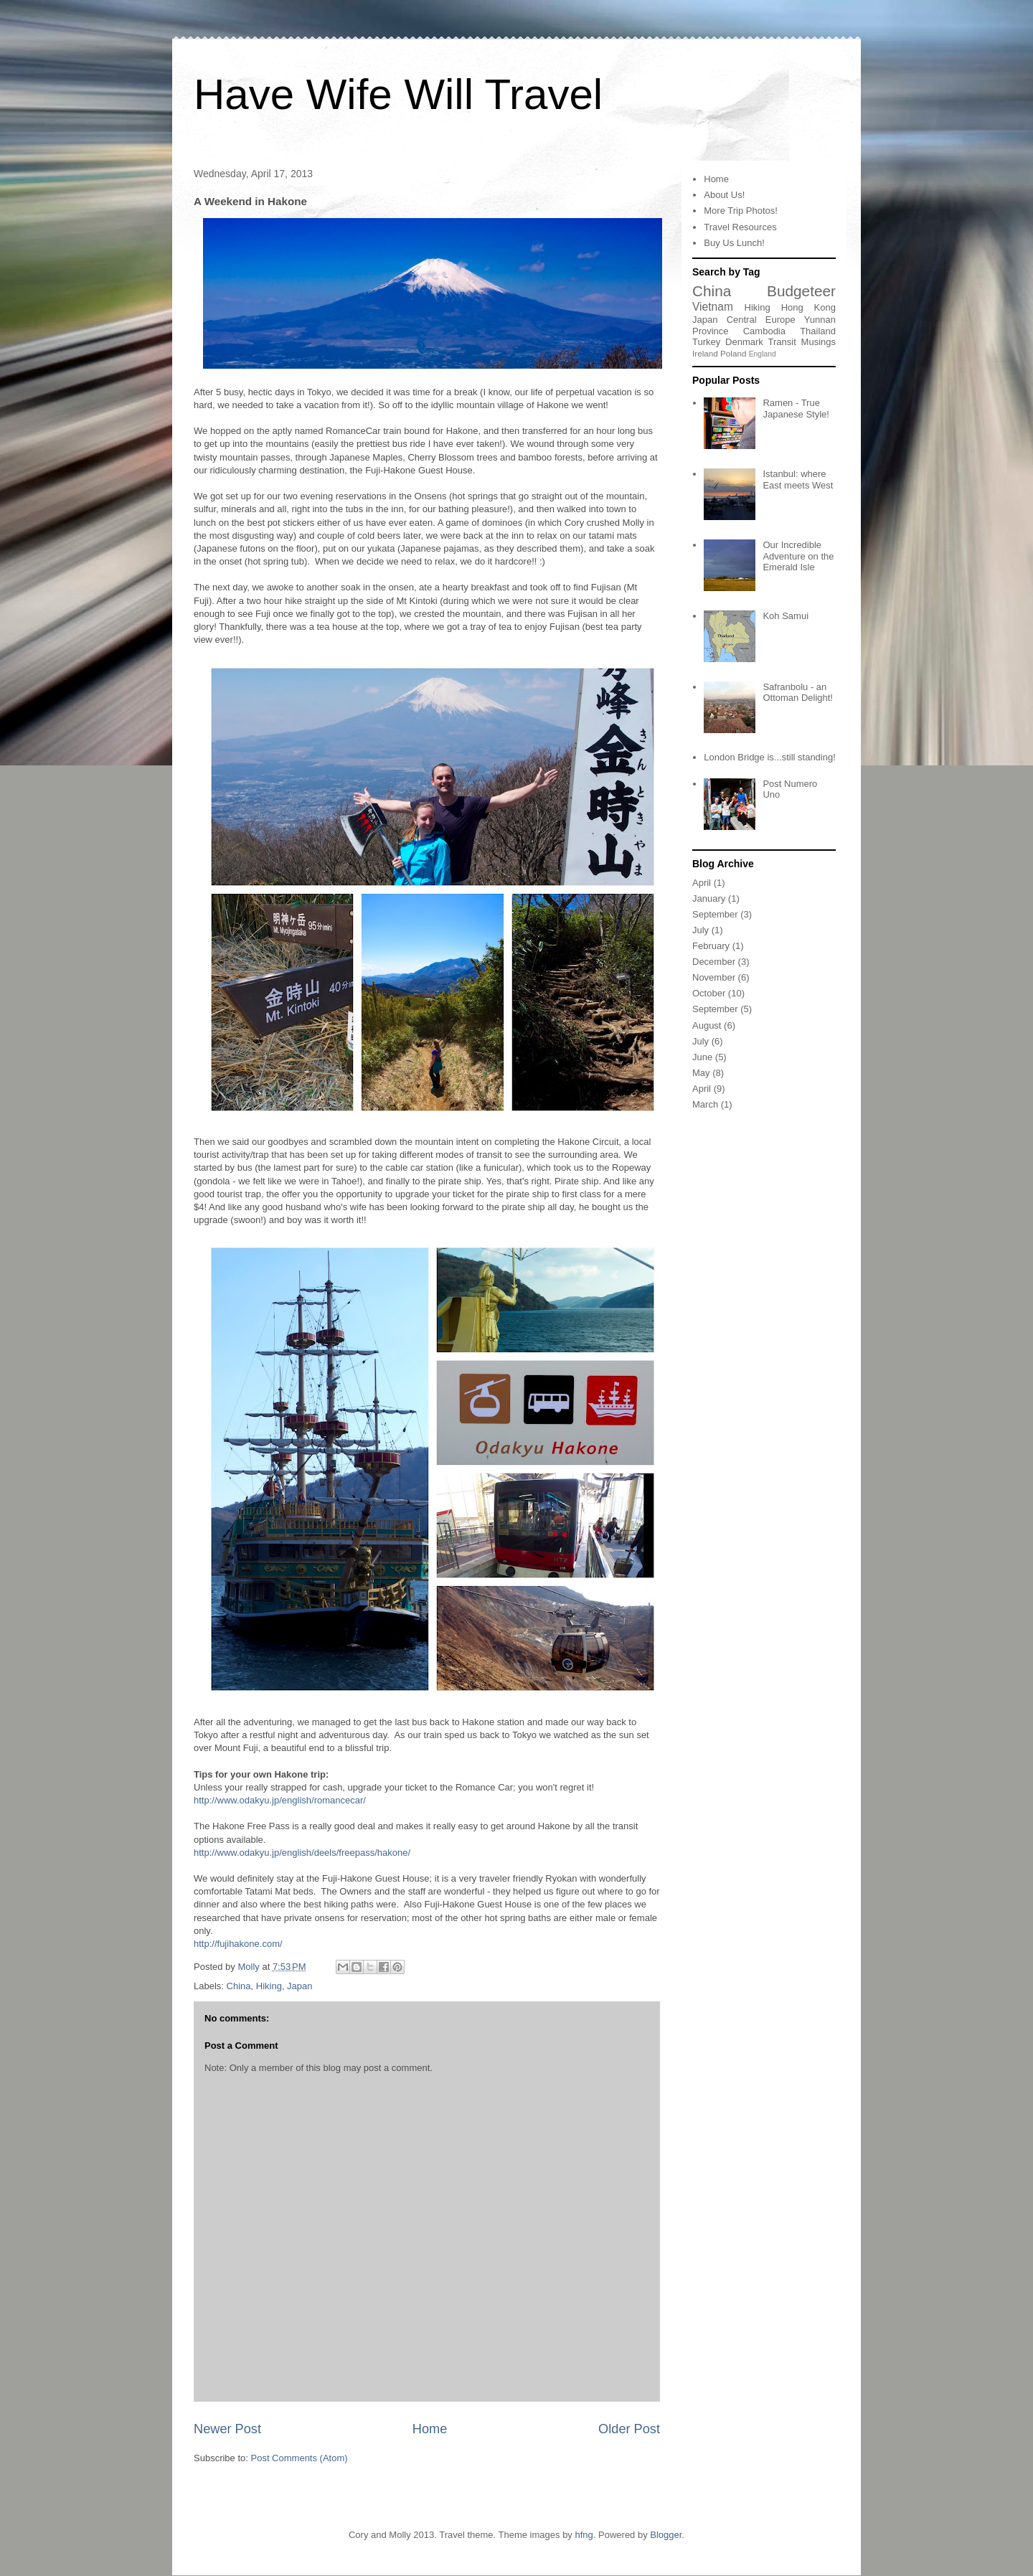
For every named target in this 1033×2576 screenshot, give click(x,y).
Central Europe (761, 319)
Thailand (818, 331)
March (705, 1104)
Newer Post (227, 2429)
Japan (299, 1986)
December (713, 961)
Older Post (629, 2429)
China (239, 1986)
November (713, 977)
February (711, 945)
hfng (584, 2534)
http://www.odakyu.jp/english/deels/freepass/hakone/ (302, 1852)
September (715, 914)
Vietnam (712, 307)
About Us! (724, 194)
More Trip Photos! (741, 210)
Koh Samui (785, 615)
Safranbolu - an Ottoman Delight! (798, 692)
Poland (733, 353)
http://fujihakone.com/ (238, 1943)
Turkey (706, 341)
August (706, 1025)
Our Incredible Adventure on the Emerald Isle (798, 555)
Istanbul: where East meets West (798, 479)
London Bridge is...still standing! (770, 757)
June (702, 1057)
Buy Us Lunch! (734, 242)
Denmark (744, 341)
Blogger (665, 2534)
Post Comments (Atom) (299, 2458)
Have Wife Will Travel (398, 94)
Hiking (269, 1986)
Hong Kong (808, 307)
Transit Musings (802, 341)
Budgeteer (801, 291)
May (701, 1072)
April (701, 882)
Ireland (705, 353)
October (708, 993)
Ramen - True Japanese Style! (796, 408)
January (708, 898)
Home (430, 2429)
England (762, 354)
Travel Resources (740, 227)
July (700, 930)
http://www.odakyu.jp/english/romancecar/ (280, 1800)
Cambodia (764, 331)
